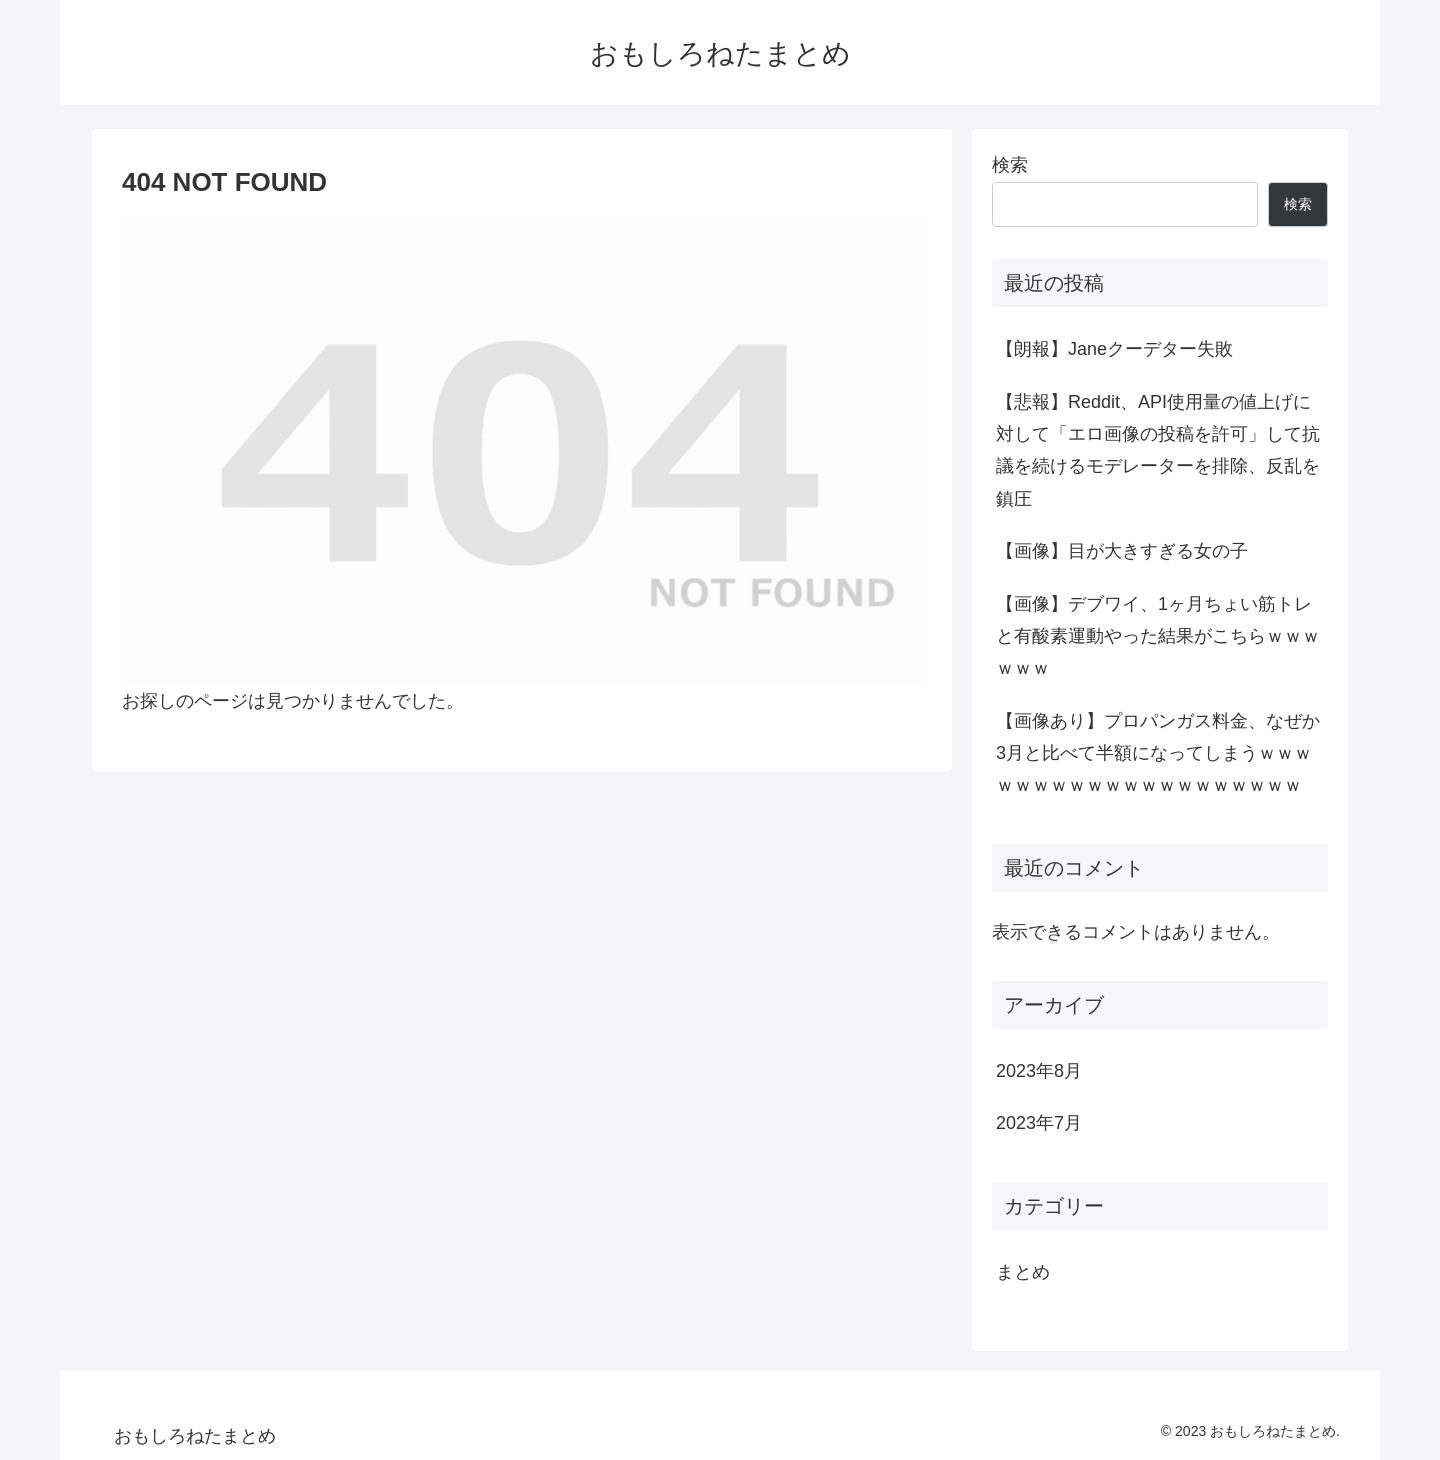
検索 (1010, 165)
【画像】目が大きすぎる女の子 (1122, 551)
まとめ (1023, 1272)
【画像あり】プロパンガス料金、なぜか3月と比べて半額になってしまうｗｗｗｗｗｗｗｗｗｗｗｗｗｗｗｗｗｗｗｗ (1158, 753)
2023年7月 (1039, 1123)
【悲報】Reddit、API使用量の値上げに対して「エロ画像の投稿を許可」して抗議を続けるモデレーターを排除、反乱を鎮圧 (1158, 450)
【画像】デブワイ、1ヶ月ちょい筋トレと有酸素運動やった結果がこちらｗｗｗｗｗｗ (1158, 636)
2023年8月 (1039, 1071)
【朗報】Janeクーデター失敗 (1114, 349)
